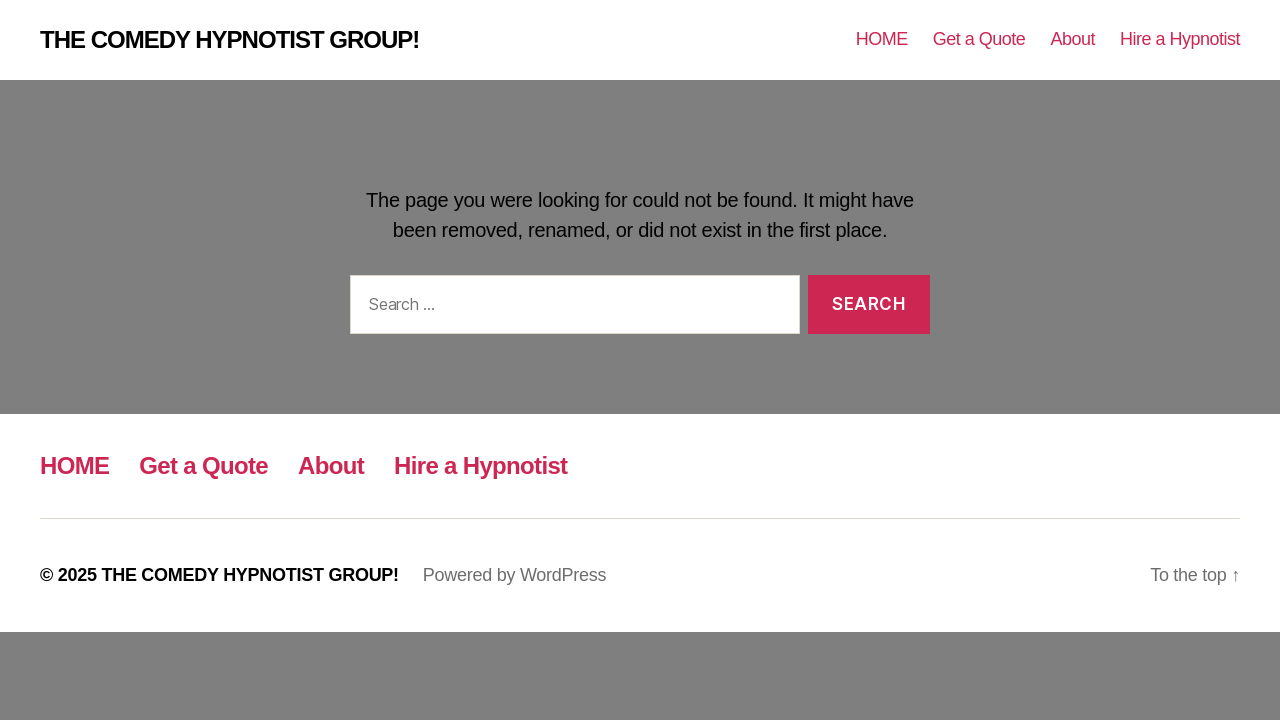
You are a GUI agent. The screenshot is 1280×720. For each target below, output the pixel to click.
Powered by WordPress (514, 575)
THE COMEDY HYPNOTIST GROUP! (229, 40)
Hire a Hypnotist (1180, 39)
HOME (882, 39)
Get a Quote (979, 39)
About (1072, 39)
